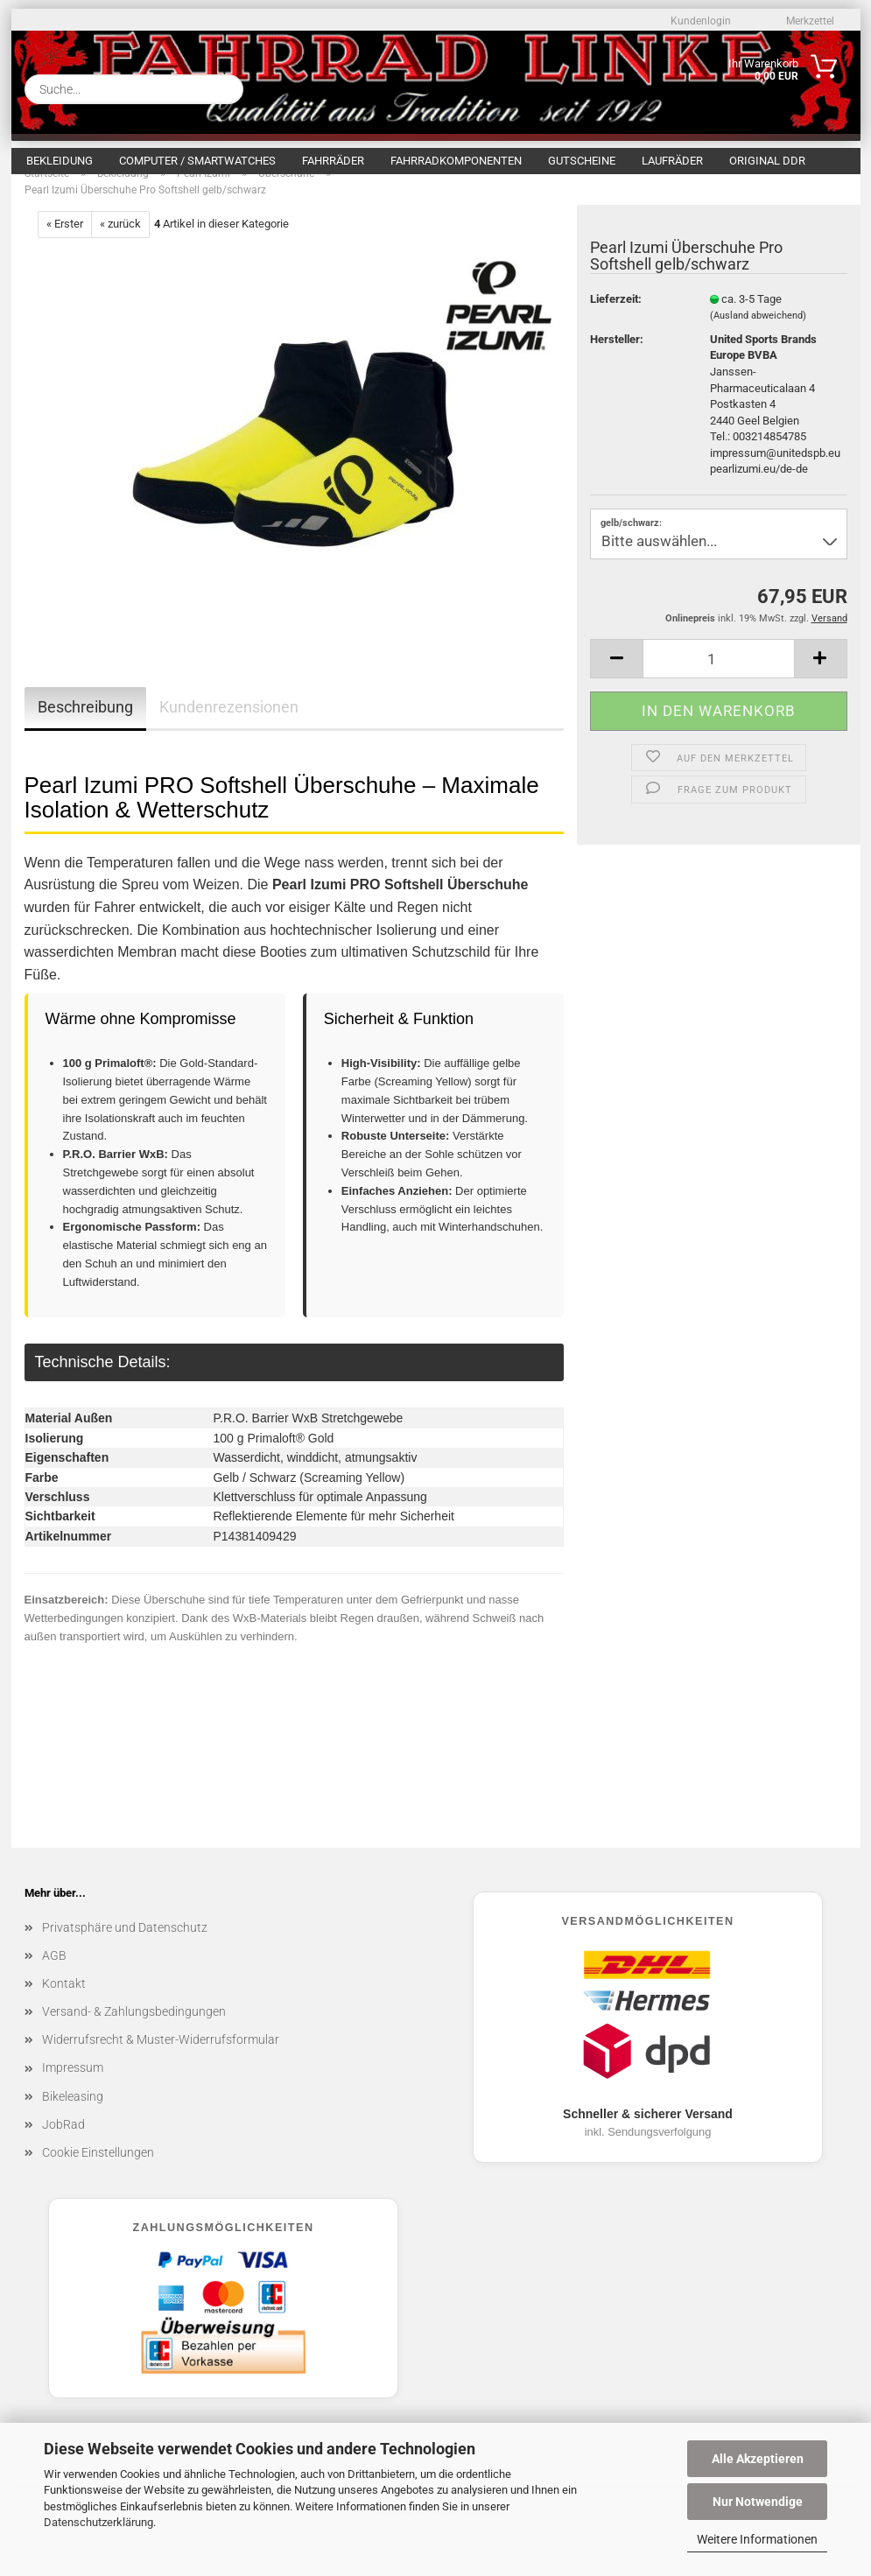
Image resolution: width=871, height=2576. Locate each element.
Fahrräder (333, 160)
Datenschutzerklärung (98, 2522)
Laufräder (672, 160)
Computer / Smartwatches (197, 160)
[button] (616, 677)
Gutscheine (581, 160)
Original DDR (767, 160)
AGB (54, 1974)
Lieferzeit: (616, 317)
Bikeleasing (72, 2115)
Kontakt (64, 2002)
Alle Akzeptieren (758, 2459)
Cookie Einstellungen (98, 2171)
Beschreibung (85, 725)
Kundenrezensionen (229, 725)
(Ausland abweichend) (758, 334)
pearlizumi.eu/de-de (759, 487)
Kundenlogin (699, 21)
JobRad (63, 2143)
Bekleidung (59, 160)
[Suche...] (223, 89)
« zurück (120, 242)
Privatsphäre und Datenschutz (124, 1946)
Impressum (72, 2086)
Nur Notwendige (758, 2502)
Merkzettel (808, 21)
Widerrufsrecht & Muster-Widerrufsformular (160, 2058)
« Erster (64, 242)
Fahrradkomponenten (456, 160)
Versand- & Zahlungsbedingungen (134, 2030)
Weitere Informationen (757, 2539)
